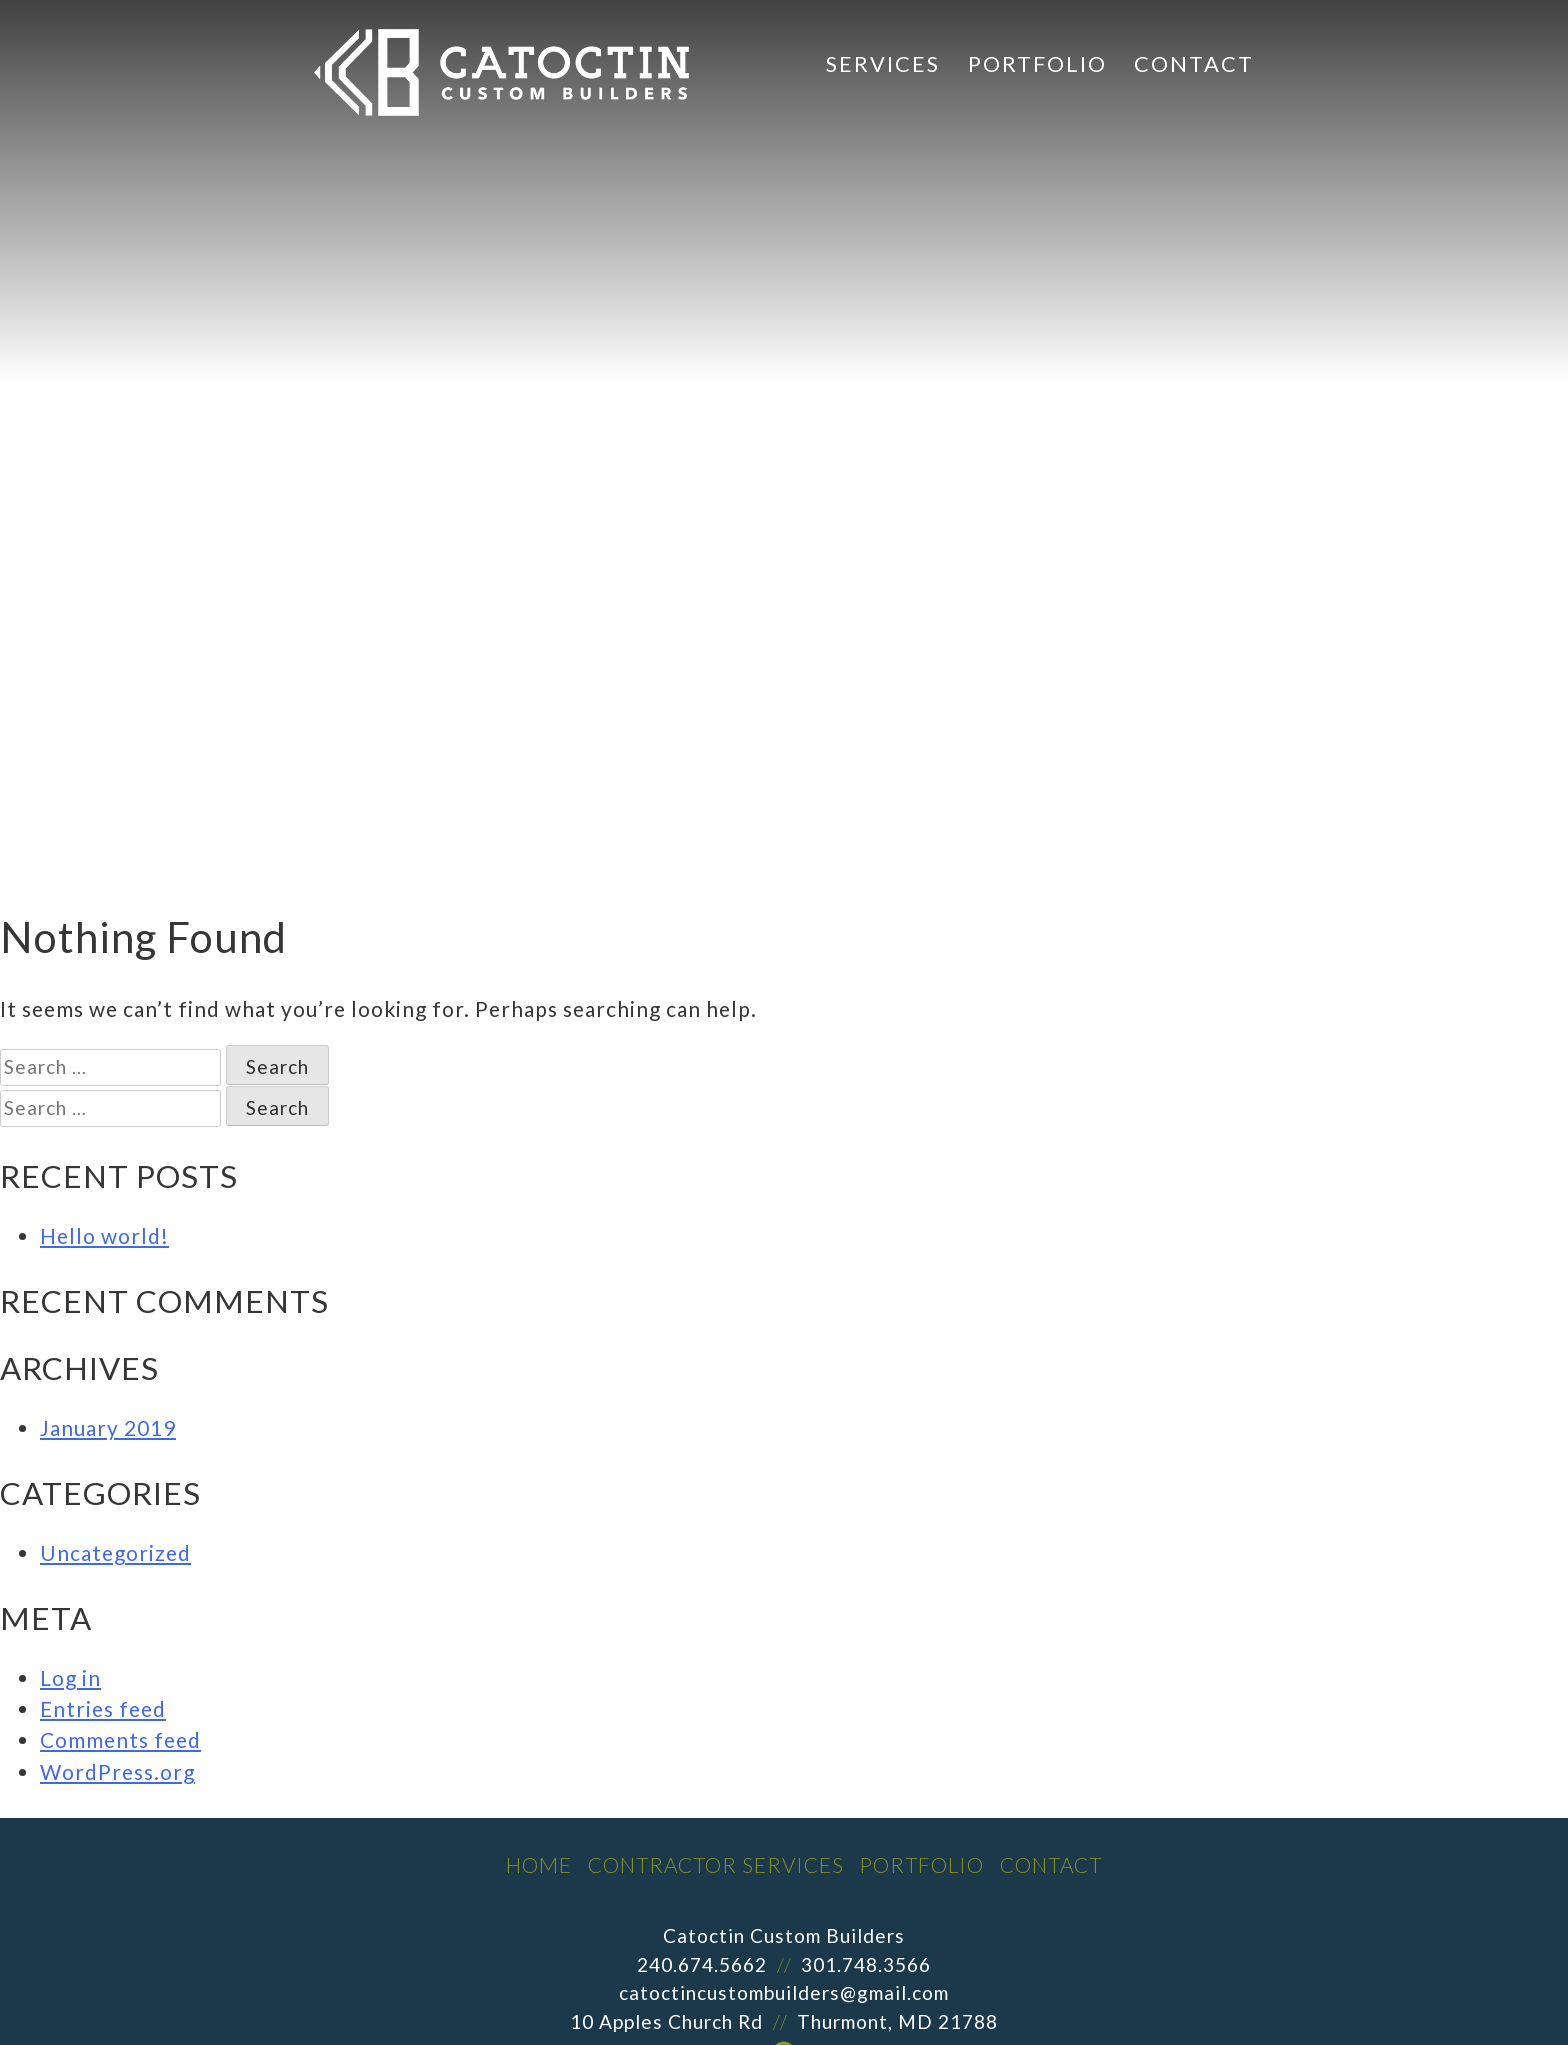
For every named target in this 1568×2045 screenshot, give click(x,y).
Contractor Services (716, 1864)
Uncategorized (115, 1552)
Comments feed (120, 1739)
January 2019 (108, 1427)
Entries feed (103, 1708)
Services (883, 63)
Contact (1194, 63)
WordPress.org (117, 1771)
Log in (70, 1677)
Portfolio (1037, 63)
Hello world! (104, 1235)
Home (539, 1864)
